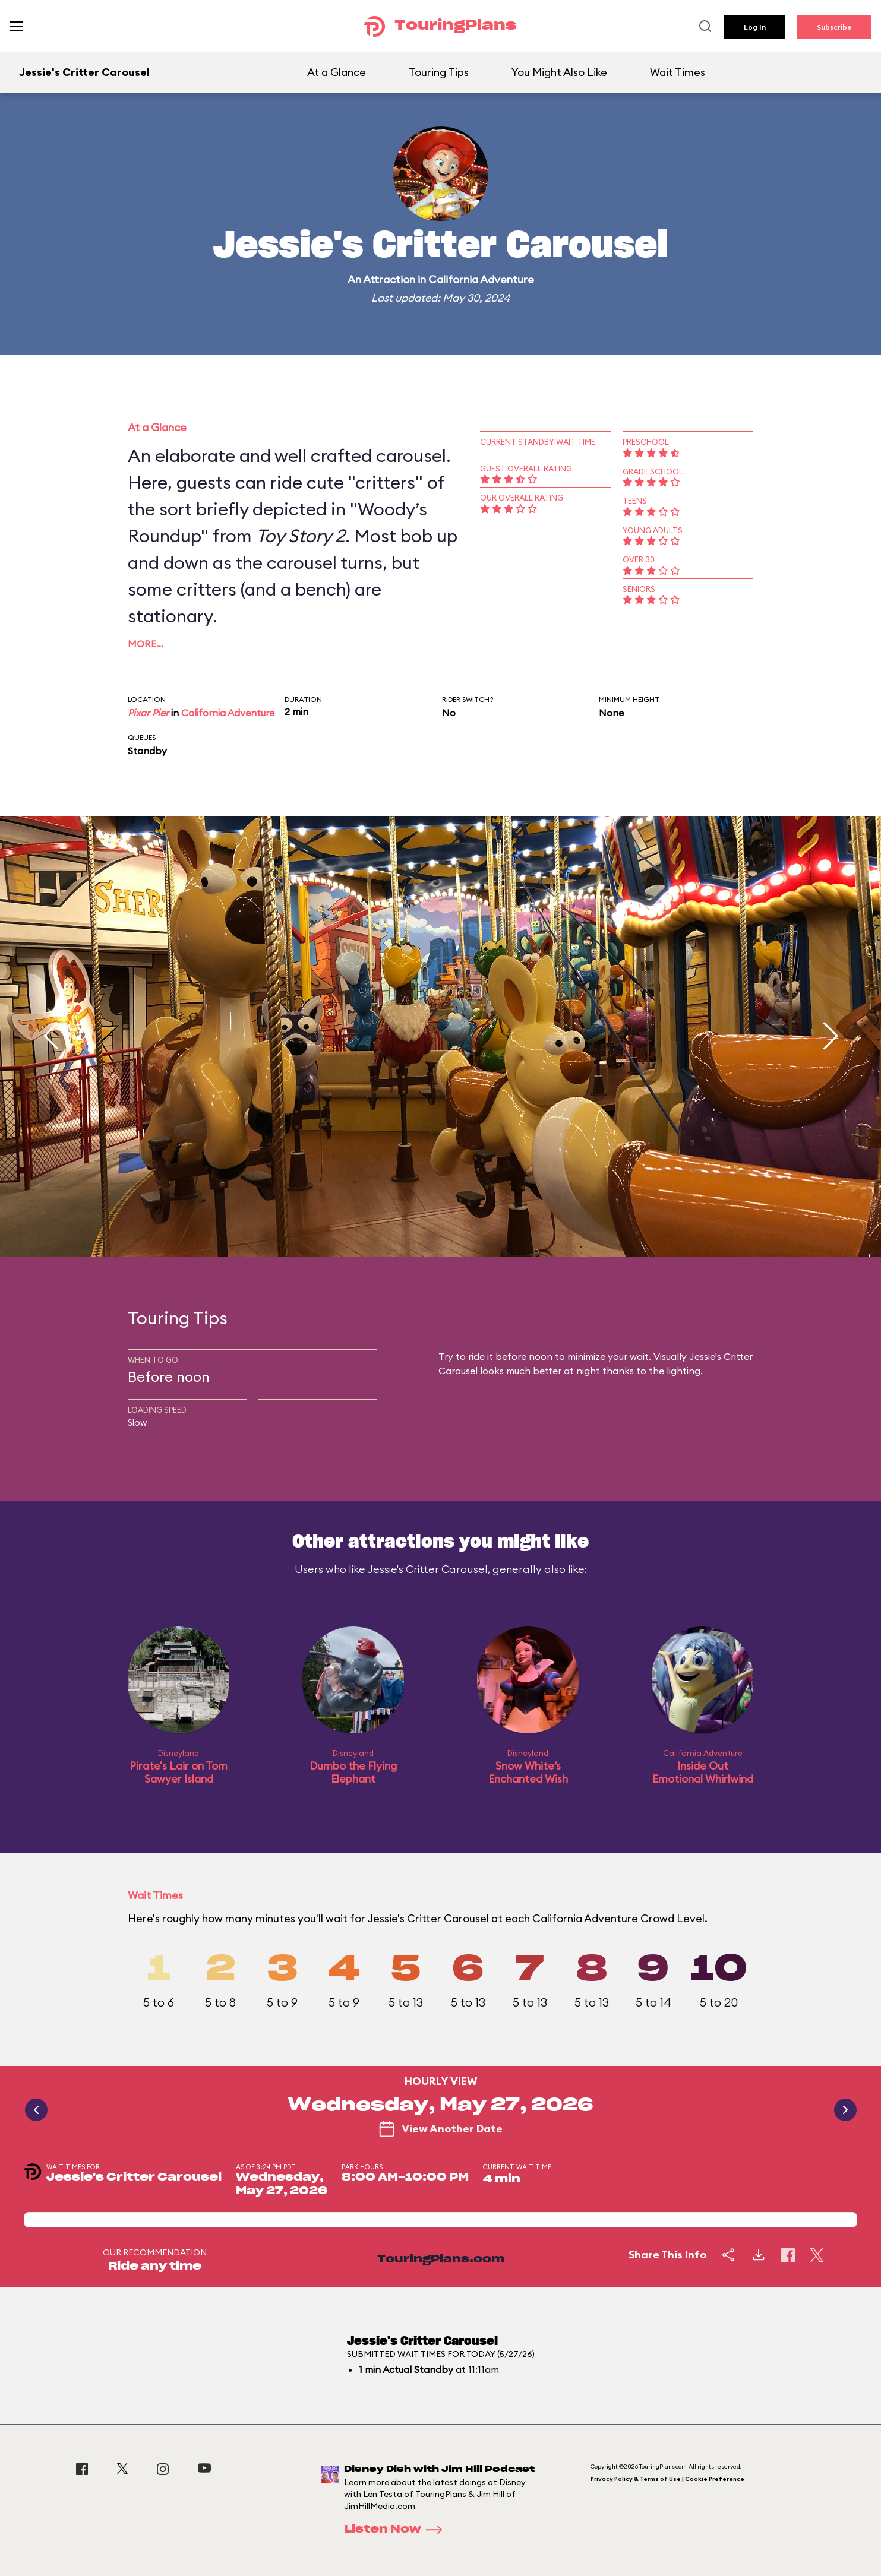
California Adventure (481, 279)
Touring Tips (439, 72)
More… (145, 644)
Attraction (389, 279)
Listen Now (397, 2529)
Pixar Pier (148, 713)
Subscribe (834, 27)
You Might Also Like (559, 72)
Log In (755, 27)
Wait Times (677, 72)
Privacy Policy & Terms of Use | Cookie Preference (667, 2479)
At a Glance (336, 72)
